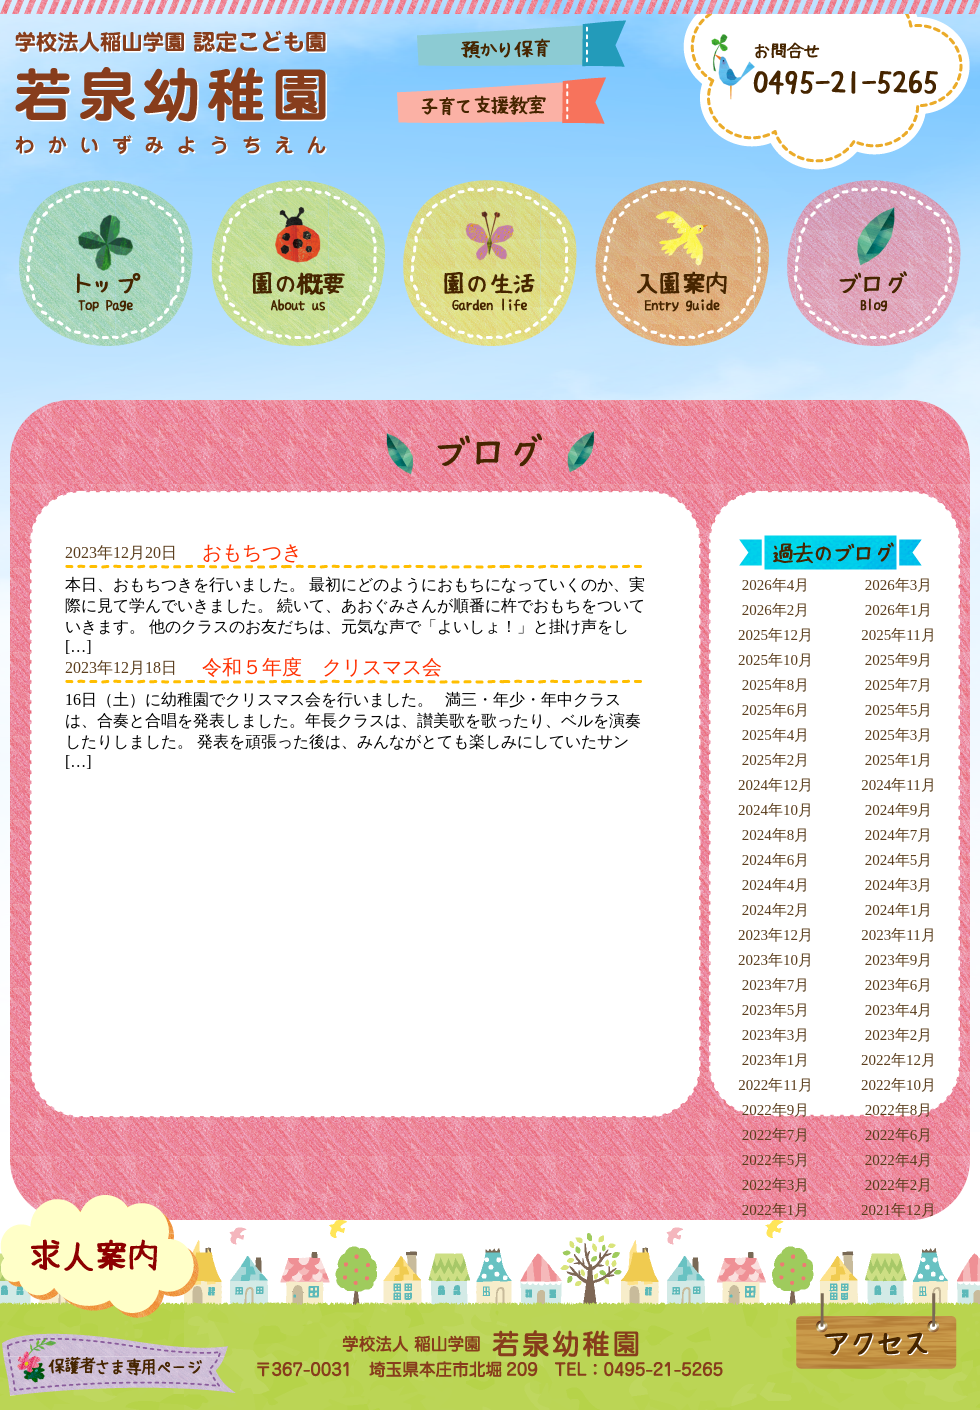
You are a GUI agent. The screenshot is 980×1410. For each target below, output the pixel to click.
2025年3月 (899, 735)
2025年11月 (898, 635)
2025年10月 (775, 660)
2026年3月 (899, 585)
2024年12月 (775, 785)
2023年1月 (776, 1060)
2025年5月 (899, 710)
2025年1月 (899, 760)
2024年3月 (899, 885)
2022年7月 (776, 1135)
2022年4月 (899, 1160)
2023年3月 (776, 1035)
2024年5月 (899, 860)
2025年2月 (776, 760)
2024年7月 (899, 835)
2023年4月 (899, 1010)
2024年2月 (776, 910)
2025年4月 (776, 735)
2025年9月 (899, 660)
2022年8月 (899, 1110)
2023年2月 (899, 1035)
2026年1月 (899, 610)
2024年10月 (775, 810)
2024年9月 (899, 810)
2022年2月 (899, 1185)
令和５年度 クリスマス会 (322, 667)
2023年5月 (776, 1010)
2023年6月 (899, 985)
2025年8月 (776, 685)
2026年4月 (776, 585)
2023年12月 (775, 935)
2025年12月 (775, 635)
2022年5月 (776, 1160)
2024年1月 (899, 910)
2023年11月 (898, 935)
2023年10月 (775, 960)
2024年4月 (776, 885)
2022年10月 (898, 1085)
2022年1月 (776, 1210)
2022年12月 (898, 1060)
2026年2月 (776, 610)
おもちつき (252, 552)
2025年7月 (899, 685)
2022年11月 (775, 1085)
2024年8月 (776, 835)
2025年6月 (776, 710)
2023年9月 (899, 960)
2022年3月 (776, 1185)
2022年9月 (776, 1110)
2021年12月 (898, 1210)
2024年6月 (776, 860)
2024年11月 (898, 785)
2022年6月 (899, 1135)
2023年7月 (776, 985)
